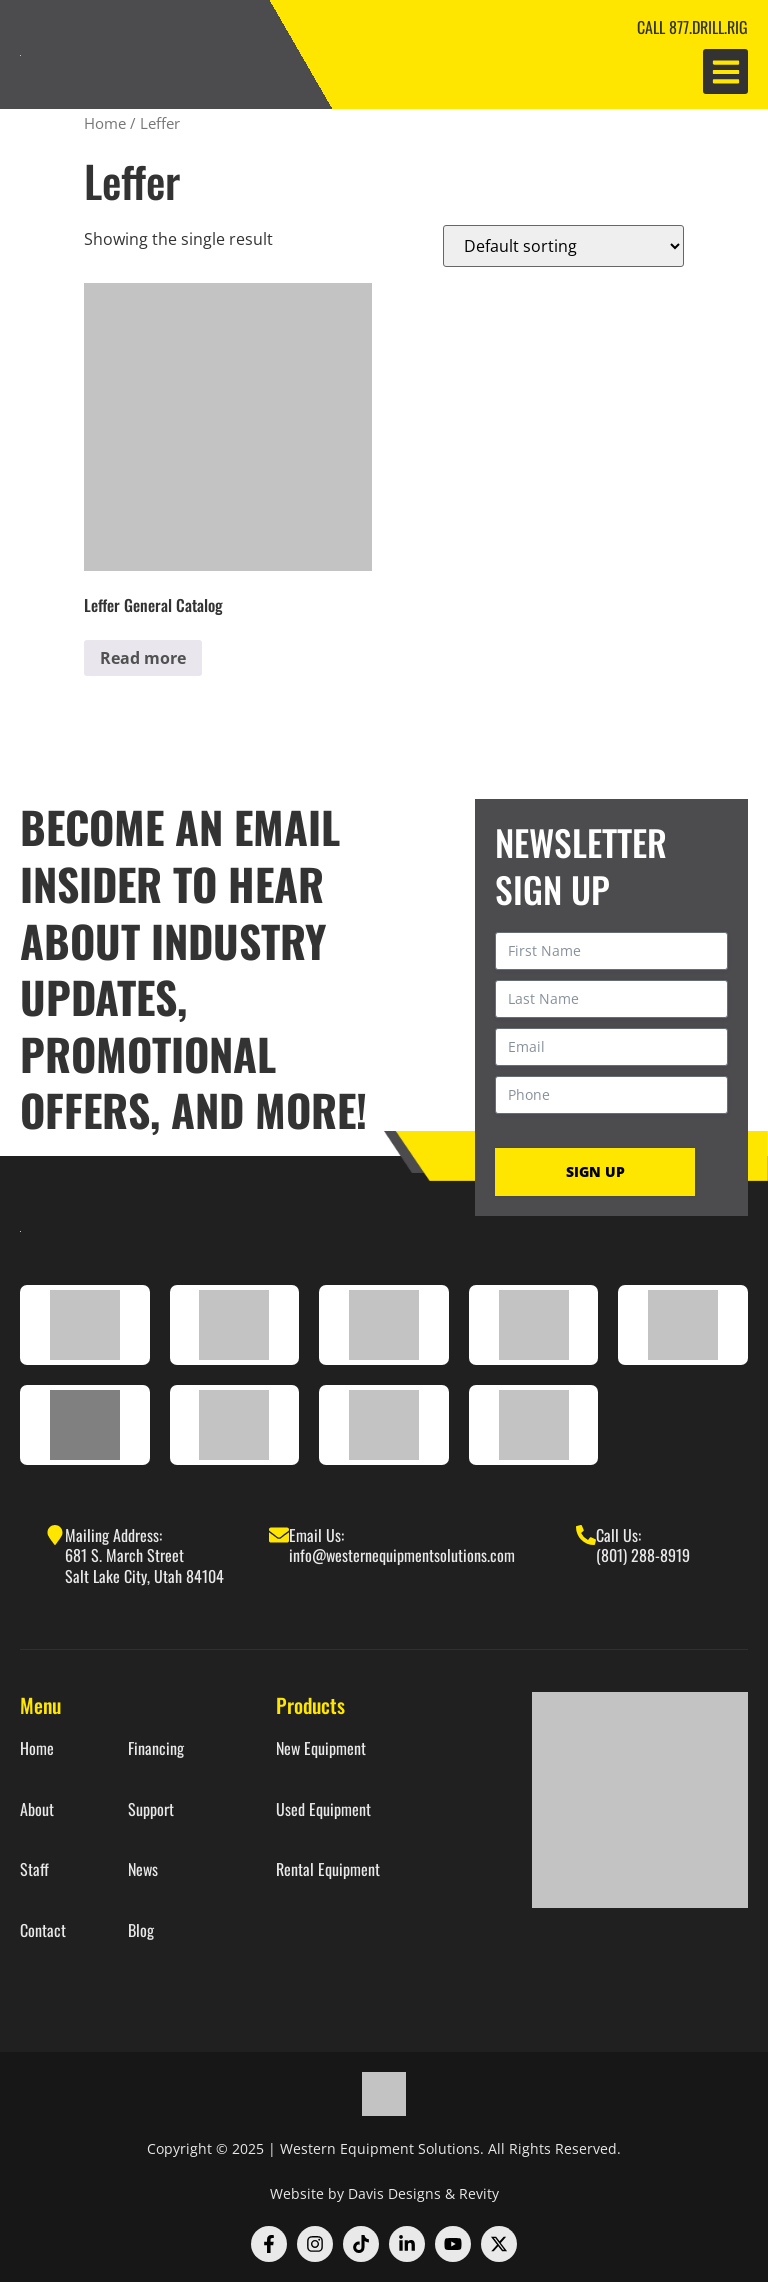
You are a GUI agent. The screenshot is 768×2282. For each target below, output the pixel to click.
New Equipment (321, 1748)
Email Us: (316, 1535)
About (37, 1809)
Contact (43, 1930)
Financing (156, 1748)
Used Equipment (323, 1809)
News (143, 1869)
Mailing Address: (113, 1535)
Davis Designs (394, 2193)
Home (105, 123)
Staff (34, 1869)
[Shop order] (563, 246)
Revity (479, 2193)
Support (151, 1809)
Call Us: (618, 1535)
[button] (725, 71)
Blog (141, 1930)
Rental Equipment (328, 1869)
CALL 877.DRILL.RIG (692, 27)
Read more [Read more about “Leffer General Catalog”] (143, 658)
